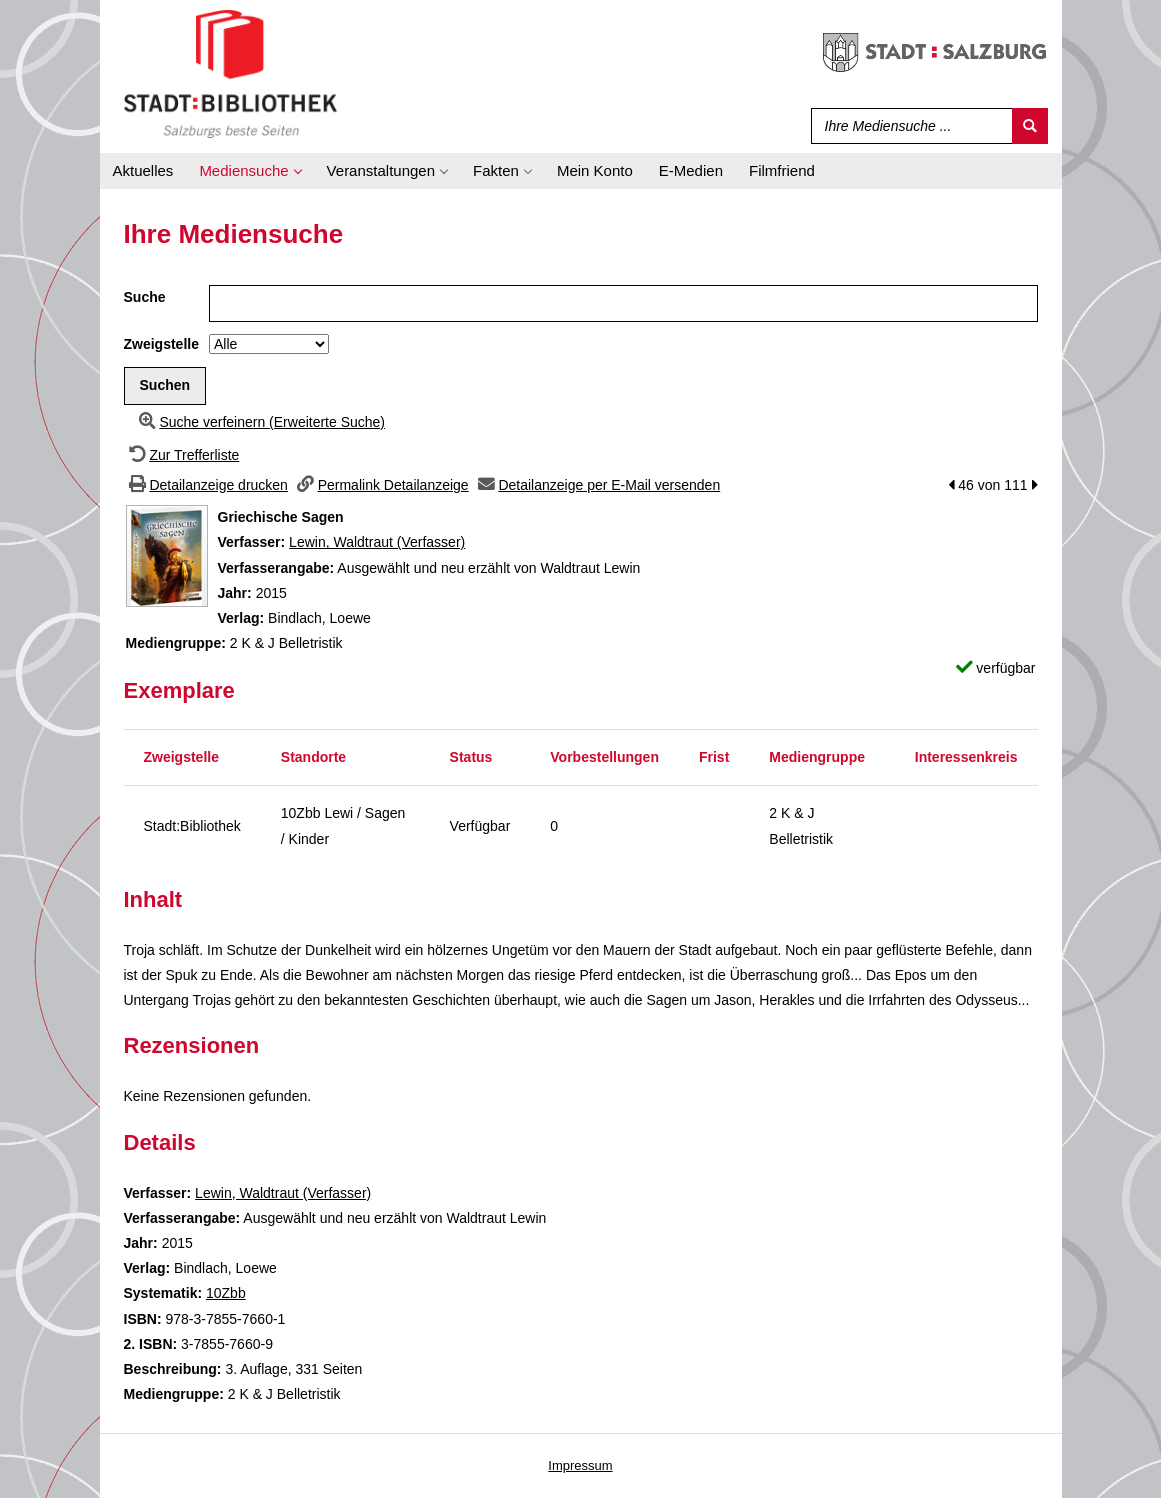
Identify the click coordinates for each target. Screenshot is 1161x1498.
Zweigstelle (161, 344)
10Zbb (226, 1293)
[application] (249, 171)
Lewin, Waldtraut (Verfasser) (377, 542)
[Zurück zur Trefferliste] (182, 455)
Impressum (580, 1465)
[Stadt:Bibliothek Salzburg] (230, 73)
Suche (145, 297)
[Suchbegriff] (907, 126)
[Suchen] (1030, 126)
